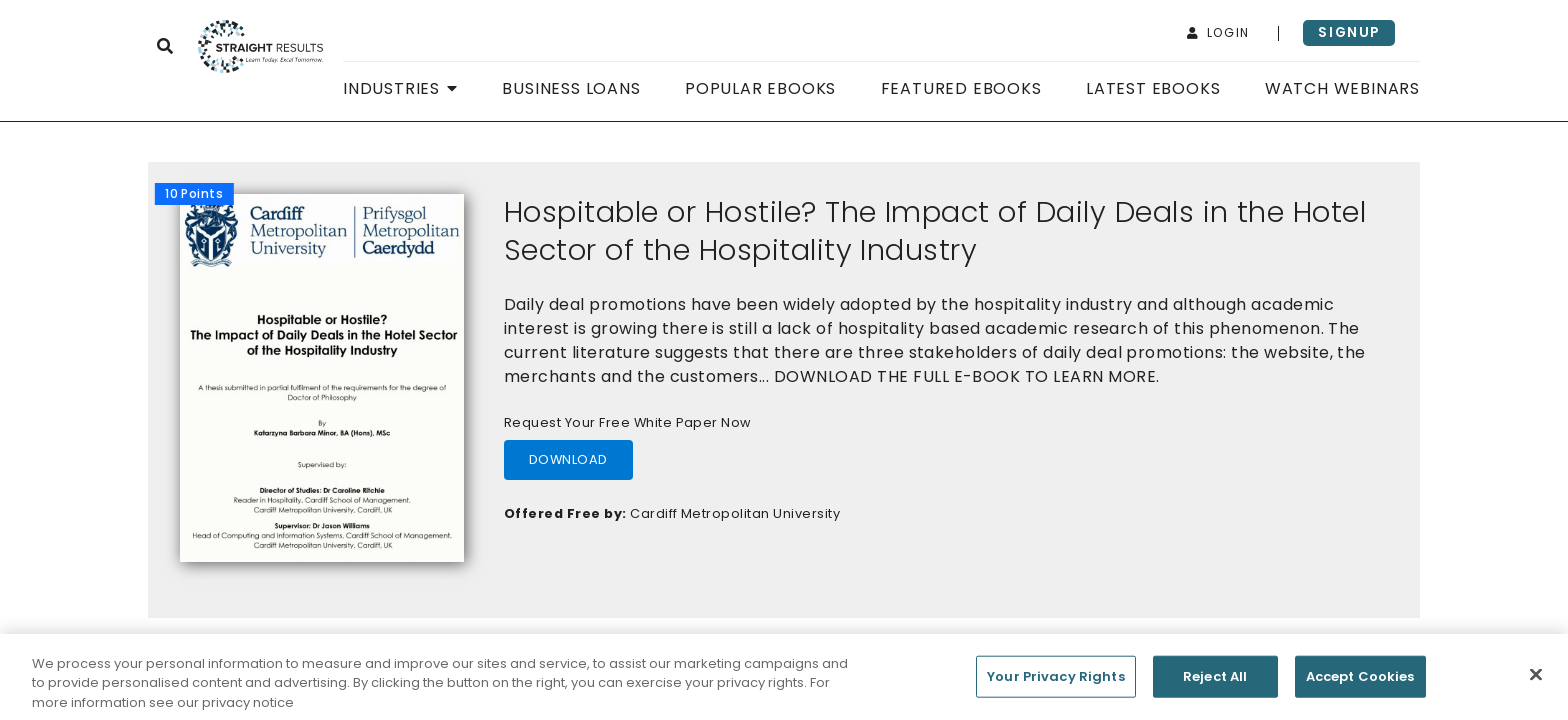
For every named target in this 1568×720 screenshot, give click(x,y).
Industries (400, 88)
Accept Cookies (1360, 681)
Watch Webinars (1342, 88)
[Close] (1536, 679)
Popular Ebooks (760, 88)
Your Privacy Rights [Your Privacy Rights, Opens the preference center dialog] (1055, 681)
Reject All (1215, 681)
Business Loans (571, 88)
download (568, 459)
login (1218, 32)
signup (1349, 32)
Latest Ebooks (1153, 88)
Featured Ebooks (961, 88)
